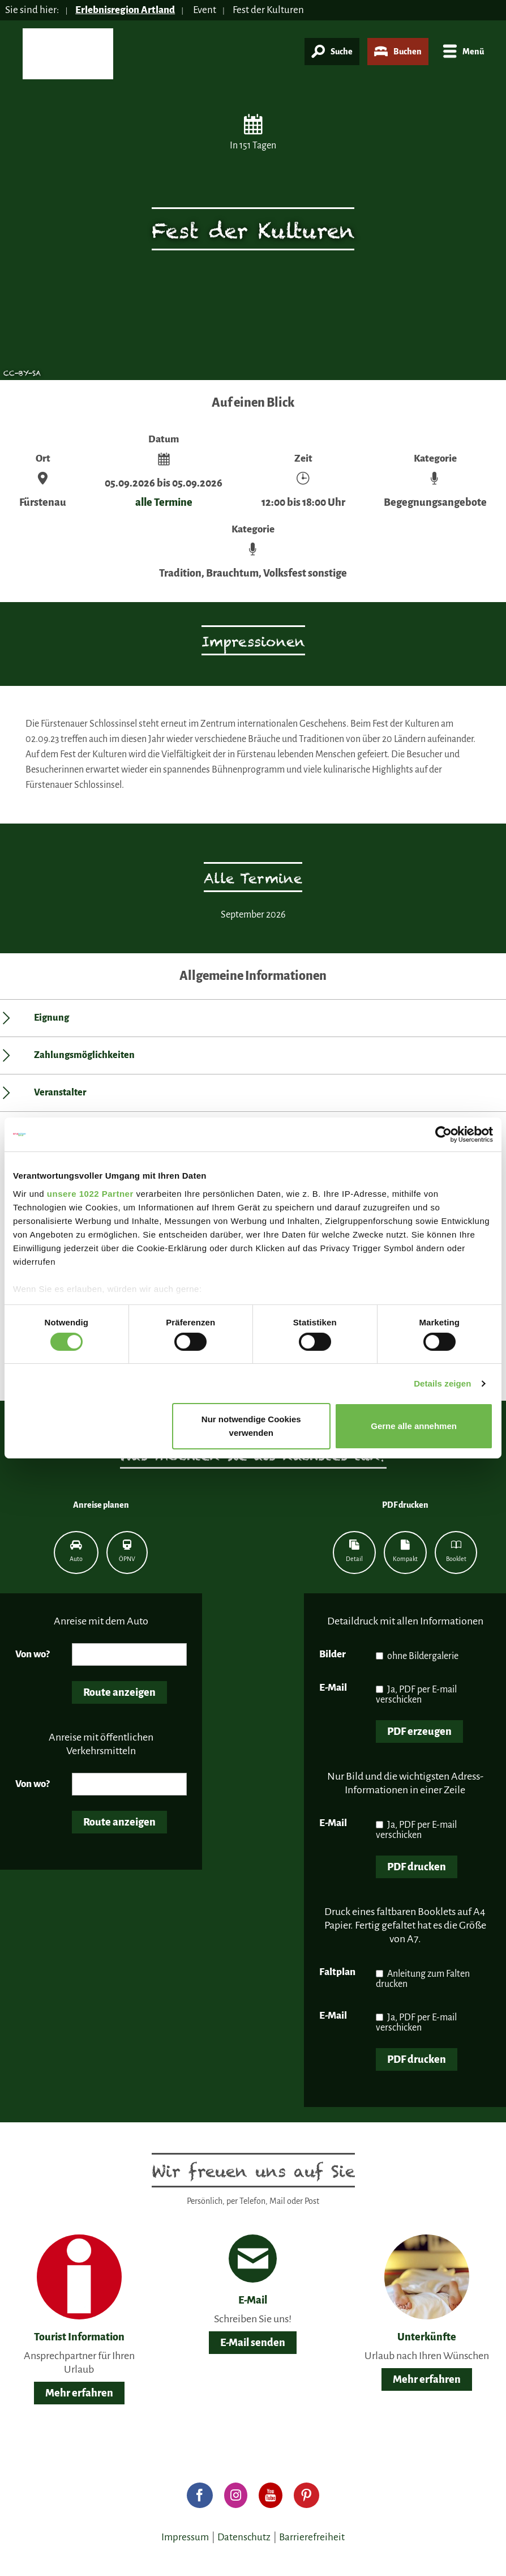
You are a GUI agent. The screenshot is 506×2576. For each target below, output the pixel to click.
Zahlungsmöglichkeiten (84, 1055)
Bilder (332, 1654)
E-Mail (333, 1687)
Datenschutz (244, 2537)
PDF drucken (416, 1867)
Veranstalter (60, 1092)
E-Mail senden (252, 2342)
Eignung (51, 1018)
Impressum (185, 2537)
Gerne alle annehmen (414, 1426)
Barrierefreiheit (312, 2537)
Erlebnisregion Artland (125, 10)
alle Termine (163, 502)
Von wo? (32, 1654)
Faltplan (337, 1972)
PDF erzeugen (419, 1731)
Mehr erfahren (79, 2393)
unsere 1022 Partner (90, 1193)
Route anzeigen (119, 1692)
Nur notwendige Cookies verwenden (251, 1426)
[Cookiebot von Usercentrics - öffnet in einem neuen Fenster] (443, 1134)
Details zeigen (442, 1383)
